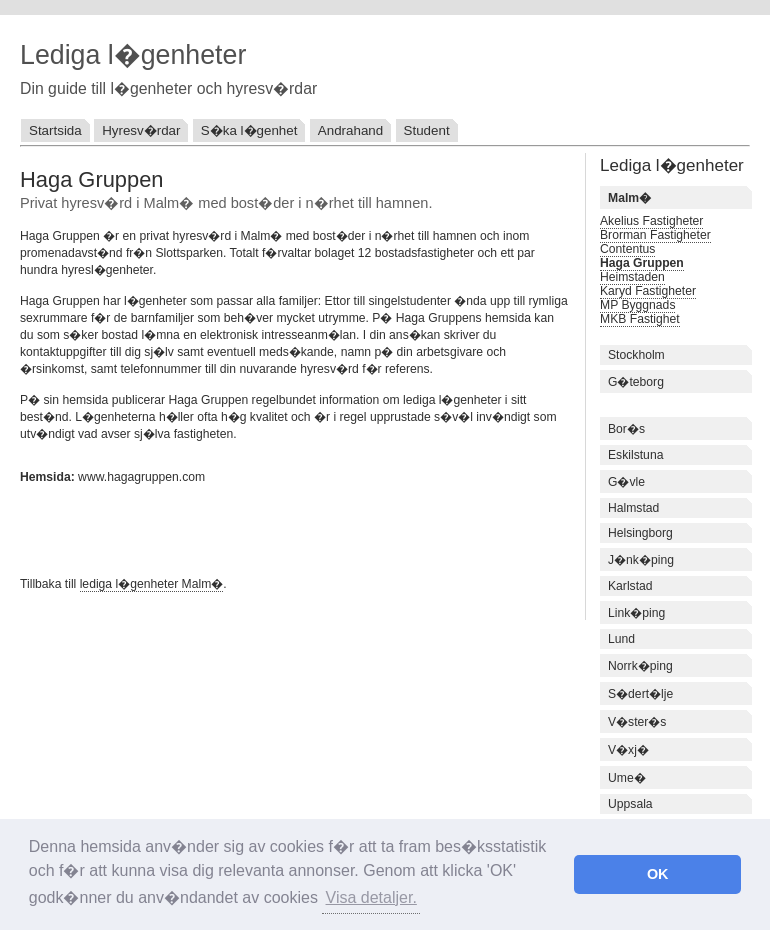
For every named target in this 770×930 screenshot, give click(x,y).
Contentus (627, 249)
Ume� (627, 778)
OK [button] (658, 874)
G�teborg (636, 382)
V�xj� (628, 750)
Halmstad (633, 508)
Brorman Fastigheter (655, 235)
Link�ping (636, 613)
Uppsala (630, 804)
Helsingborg (640, 533)
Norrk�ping (640, 666)
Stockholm (636, 355)
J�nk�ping (641, 560)
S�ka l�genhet (249, 130)
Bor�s (626, 429)
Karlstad (630, 586)
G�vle (626, 482)
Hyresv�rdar (141, 130)
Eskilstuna (635, 455)
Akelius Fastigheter (651, 221)
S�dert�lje (640, 694)
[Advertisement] (254, 528)
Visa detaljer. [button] (371, 897)
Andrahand (350, 130)
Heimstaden (632, 277)
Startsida (55, 130)
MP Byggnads (637, 305)
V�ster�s (637, 722)
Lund (621, 639)
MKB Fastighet (640, 319)
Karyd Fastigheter (648, 291)
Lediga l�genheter (133, 55)
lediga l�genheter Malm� (152, 584)
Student (427, 130)
